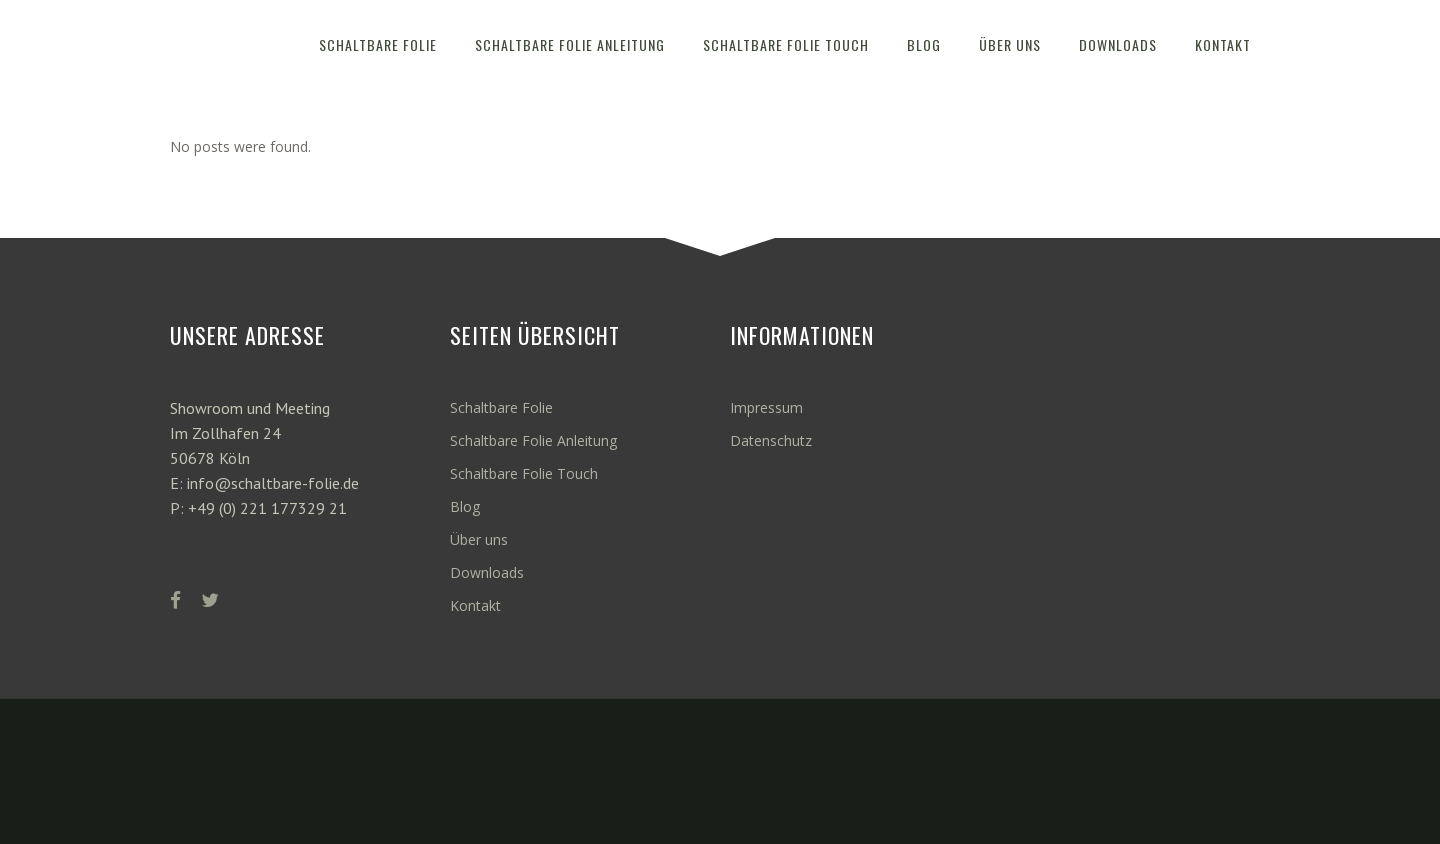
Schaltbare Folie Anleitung (533, 440)
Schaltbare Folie (501, 407)
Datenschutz (771, 440)
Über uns (479, 539)
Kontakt (475, 605)
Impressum (766, 407)
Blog (465, 506)
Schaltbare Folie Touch (524, 473)
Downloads (487, 572)
